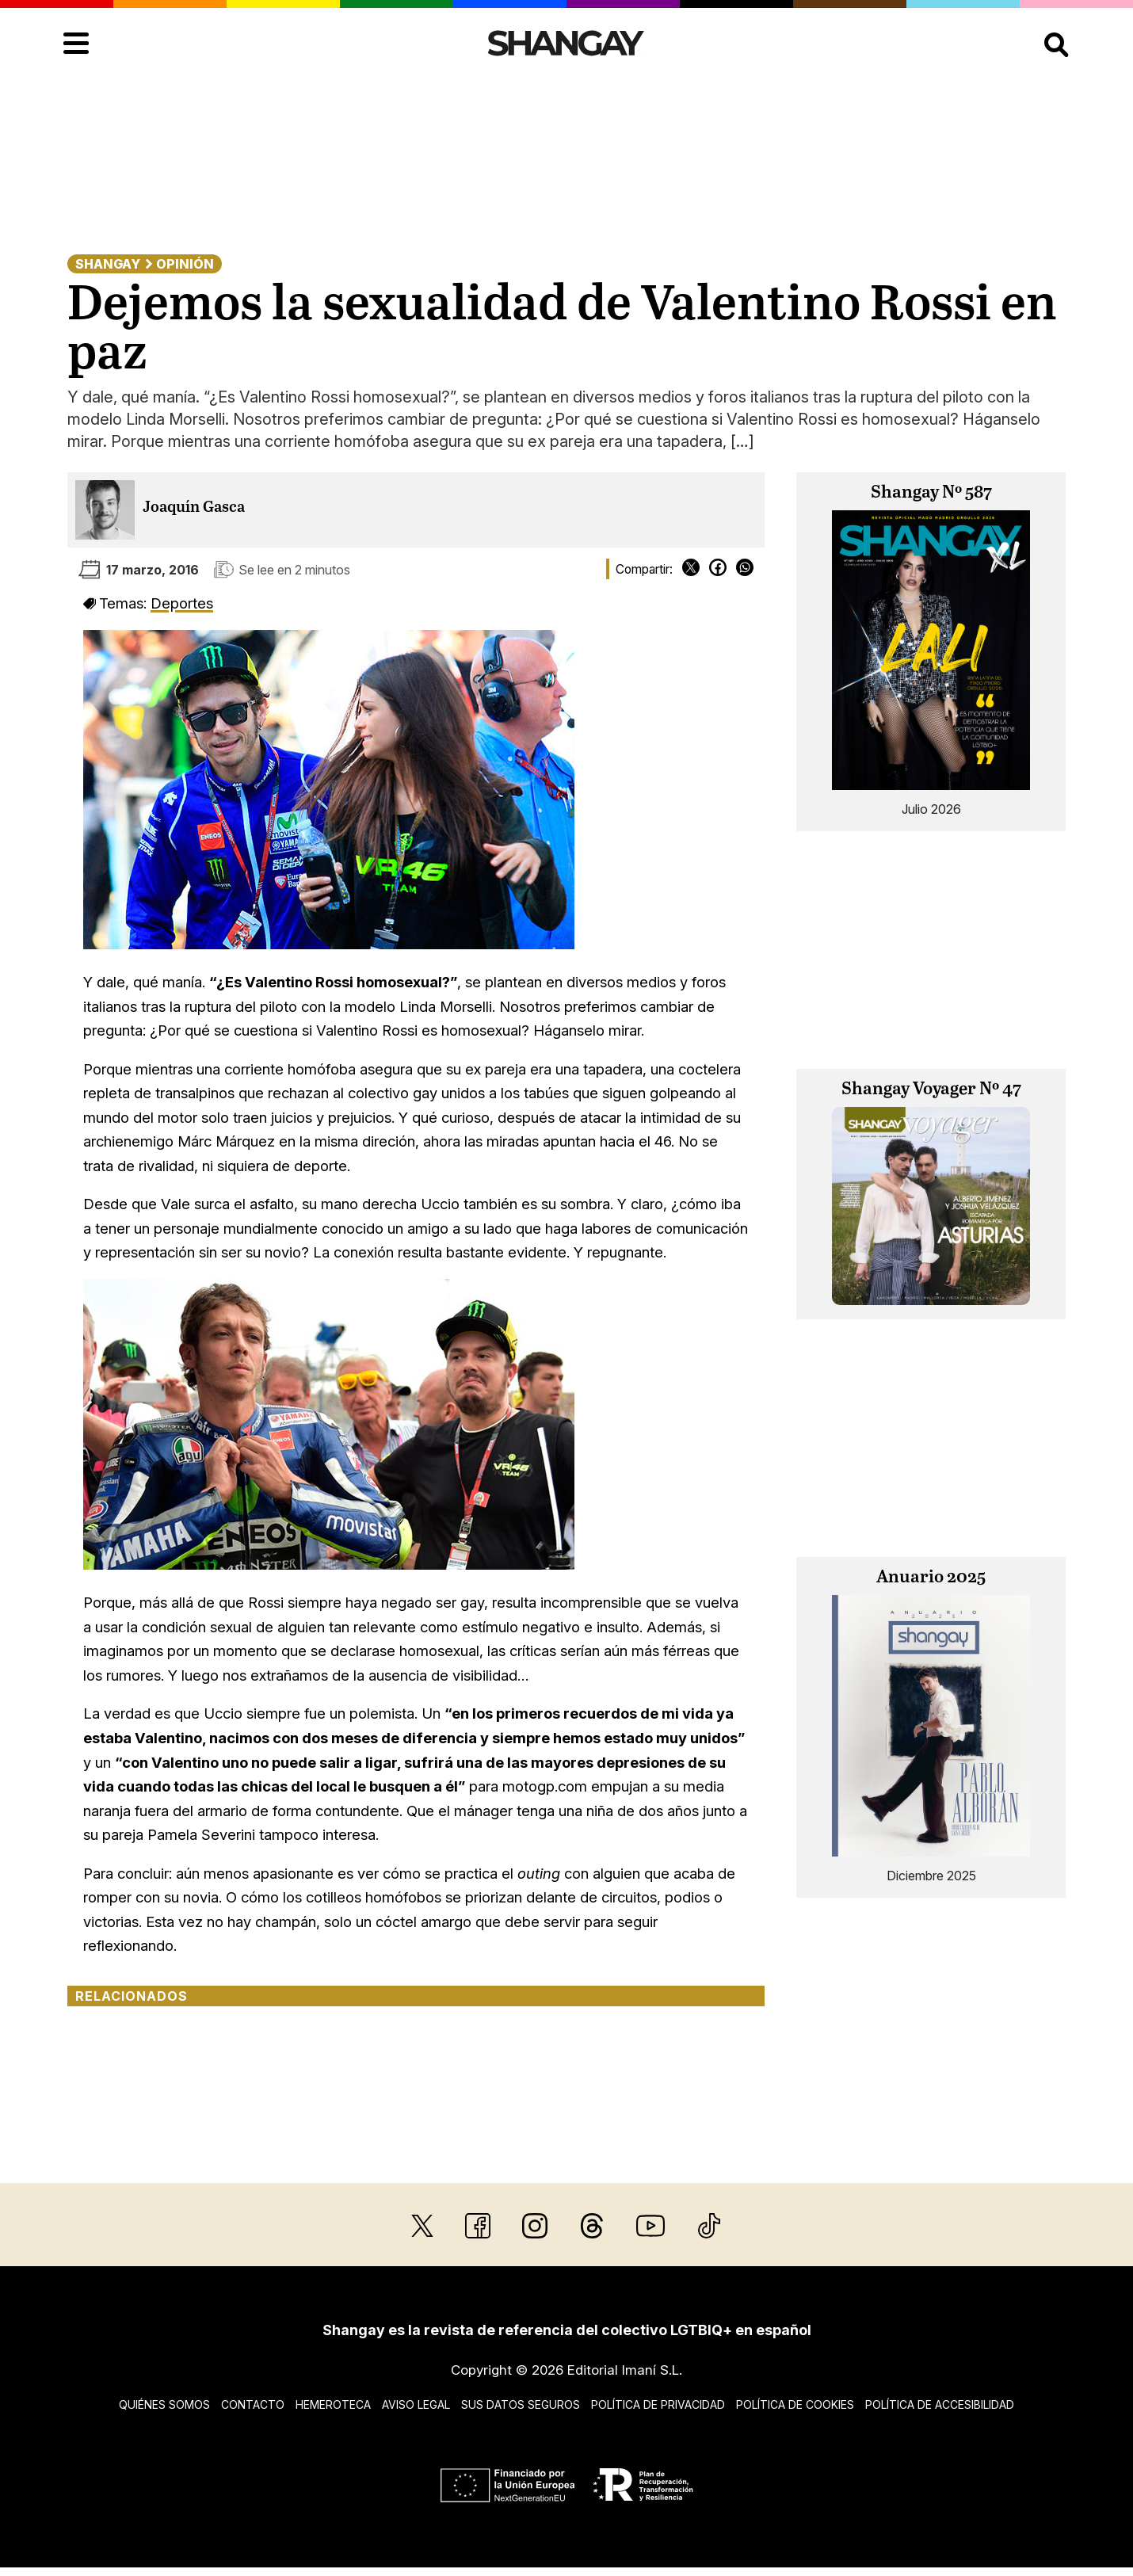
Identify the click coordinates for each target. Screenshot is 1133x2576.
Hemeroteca (333, 2404)
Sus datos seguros (520, 2404)
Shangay (107, 264)
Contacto (252, 2404)
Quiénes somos (164, 2404)
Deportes (182, 603)
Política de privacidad (658, 2404)
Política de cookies (795, 2404)
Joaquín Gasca (194, 507)
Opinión (185, 264)
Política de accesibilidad (939, 2404)
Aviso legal (416, 2404)
